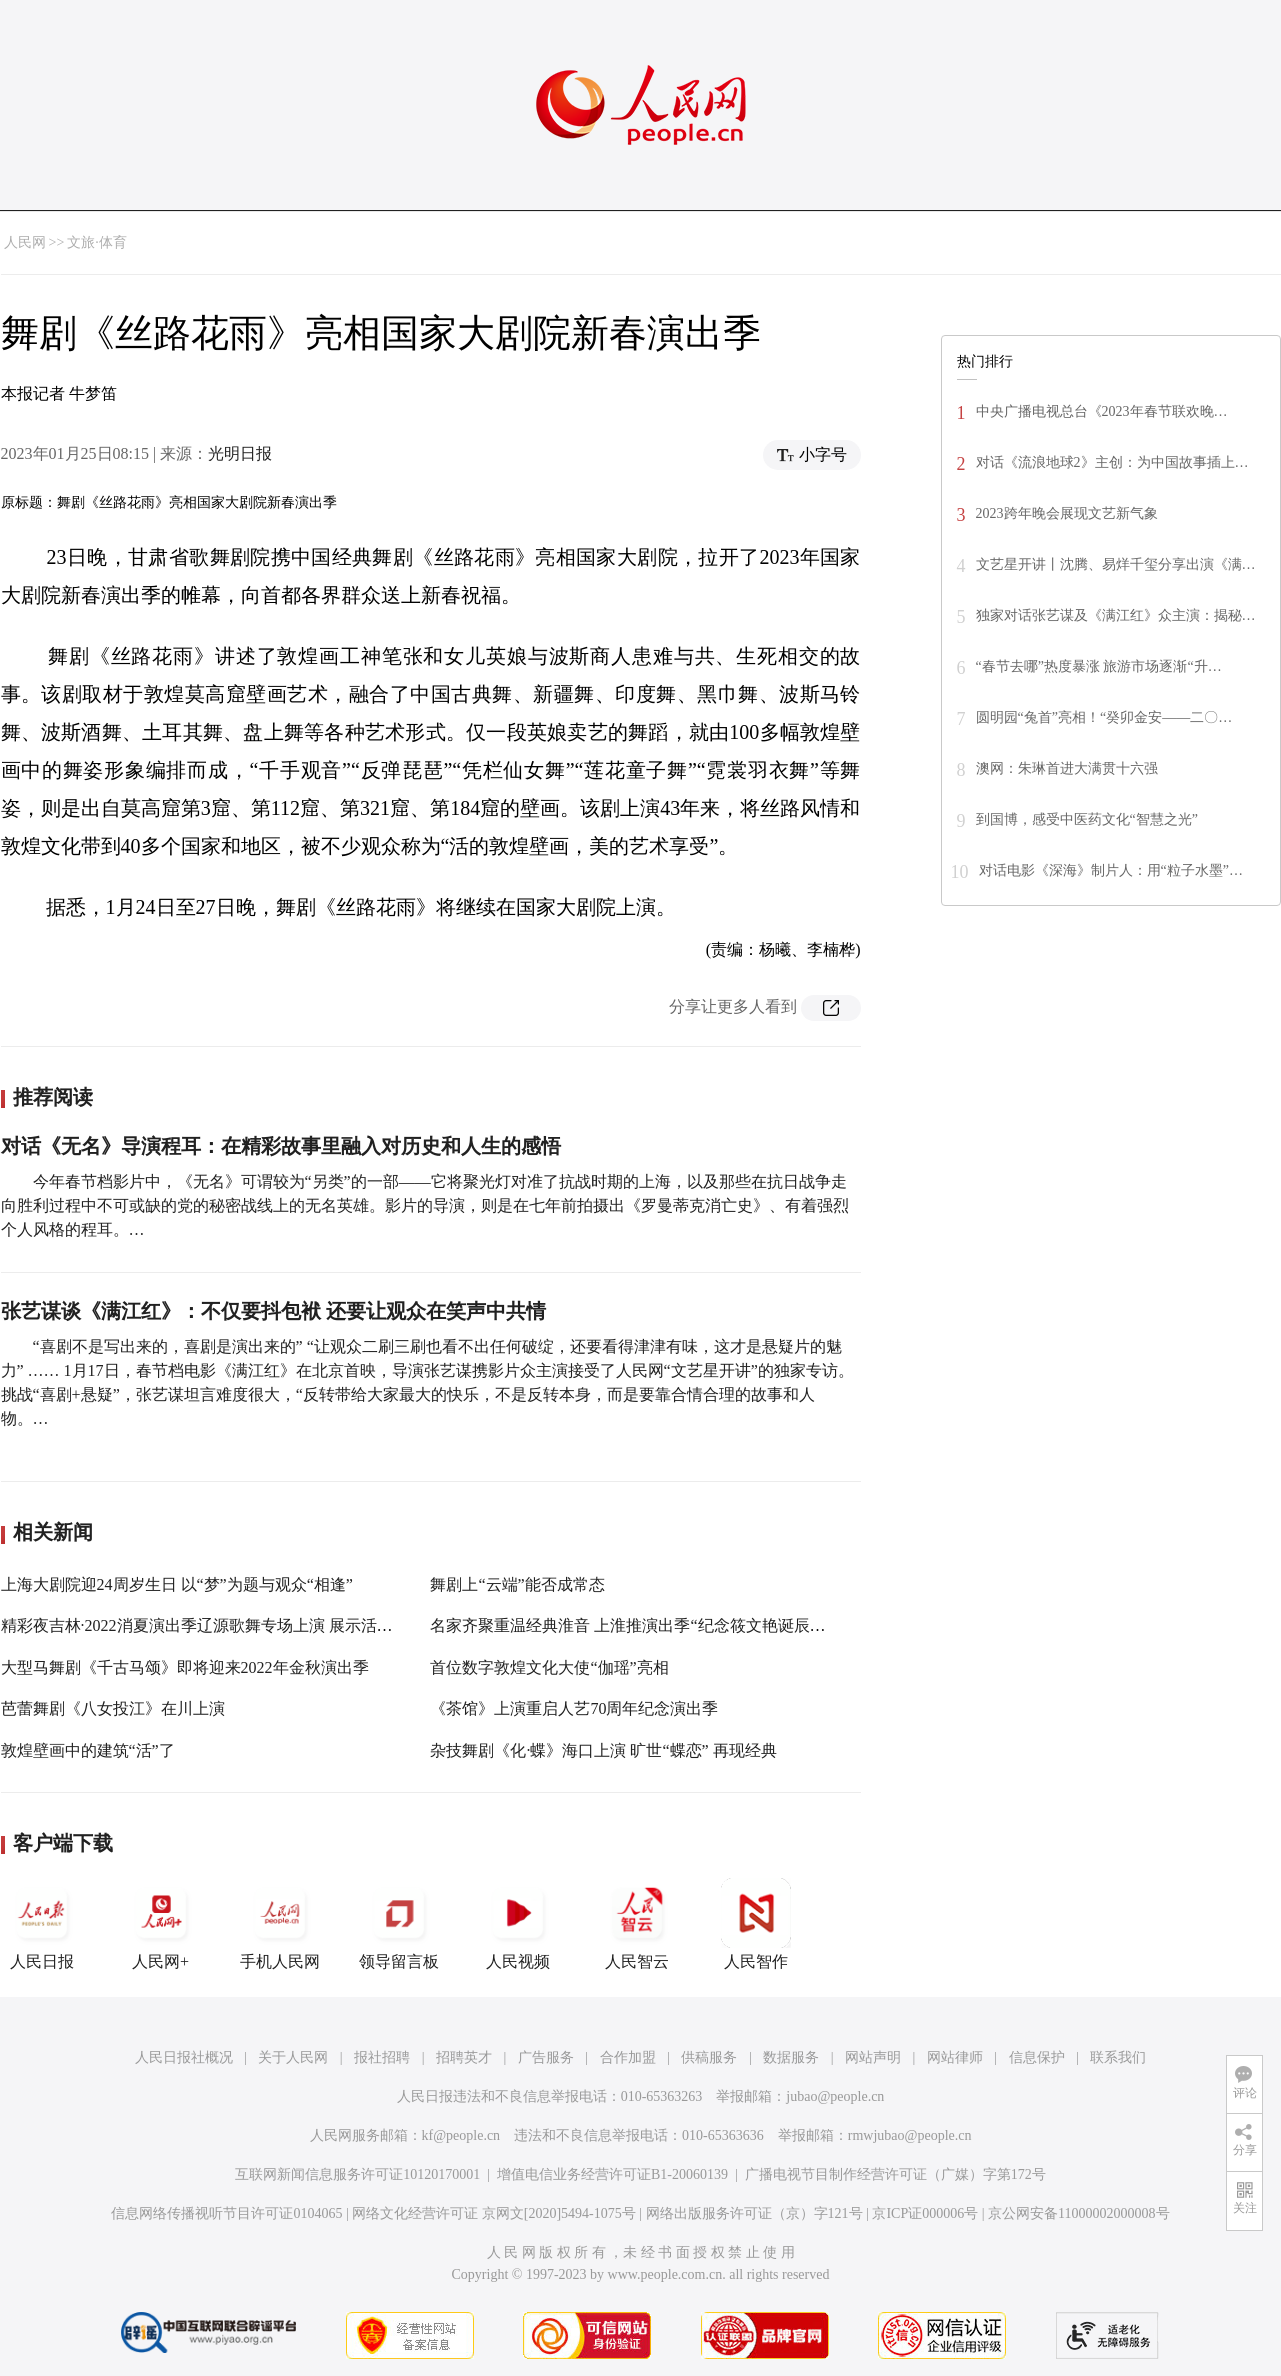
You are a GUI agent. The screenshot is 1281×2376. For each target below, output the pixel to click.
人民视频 (518, 1924)
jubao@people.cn (835, 2096)
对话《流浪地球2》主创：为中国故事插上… (1112, 462)
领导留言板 (399, 1924)
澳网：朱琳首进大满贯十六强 (1067, 768)
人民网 (25, 242)
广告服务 (546, 2057)
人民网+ (161, 1924)
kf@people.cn (461, 2135)
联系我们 (1118, 2057)
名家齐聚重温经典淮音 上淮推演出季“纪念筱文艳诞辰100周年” (651, 1625)
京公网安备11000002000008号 (1078, 2213)
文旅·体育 (97, 242)
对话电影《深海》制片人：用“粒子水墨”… (1111, 870)
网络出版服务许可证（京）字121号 (754, 2213)
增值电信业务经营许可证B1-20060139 (612, 2174)
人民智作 (756, 1924)
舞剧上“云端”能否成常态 (517, 1584)
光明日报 (240, 453)
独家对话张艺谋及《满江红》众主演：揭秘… (1116, 615)
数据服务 (791, 2057)
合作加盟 (628, 2057)
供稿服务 (709, 2057)
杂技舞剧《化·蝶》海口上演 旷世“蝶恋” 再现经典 (603, 1750)
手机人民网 (280, 1924)
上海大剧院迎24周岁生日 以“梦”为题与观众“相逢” (177, 1584)
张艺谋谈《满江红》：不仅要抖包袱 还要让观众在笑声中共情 (273, 1311)
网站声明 (873, 2057)
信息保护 (1037, 2057)
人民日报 (42, 1924)
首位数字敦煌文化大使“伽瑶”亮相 (549, 1667)
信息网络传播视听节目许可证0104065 (226, 2213)
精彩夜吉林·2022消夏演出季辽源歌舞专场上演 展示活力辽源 (213, 1625)
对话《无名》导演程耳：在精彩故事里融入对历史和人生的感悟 (281, 1146)
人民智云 (637, 1924)
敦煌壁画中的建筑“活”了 (88, 1750)
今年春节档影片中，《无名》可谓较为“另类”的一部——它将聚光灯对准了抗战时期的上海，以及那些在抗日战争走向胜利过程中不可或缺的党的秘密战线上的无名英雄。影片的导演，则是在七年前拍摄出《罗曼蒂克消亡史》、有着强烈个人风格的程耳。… (425, 1205)
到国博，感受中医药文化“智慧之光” (1087, 819)
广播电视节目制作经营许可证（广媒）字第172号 (895, 2174)
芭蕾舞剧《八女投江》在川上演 (113, 1708)
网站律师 (955, 2057)
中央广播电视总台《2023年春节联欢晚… (1102, 411)
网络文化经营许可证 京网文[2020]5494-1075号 (494, 2213)
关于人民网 (293, 2057)
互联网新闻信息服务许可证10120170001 (357, 2174)
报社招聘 (382, 2057)
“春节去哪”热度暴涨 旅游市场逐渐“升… (1099, 666)
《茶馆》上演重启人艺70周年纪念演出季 (574, 1708)
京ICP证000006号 (925, 2213)
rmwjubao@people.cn (910, 2135)
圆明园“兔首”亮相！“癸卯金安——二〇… (1104, 717)
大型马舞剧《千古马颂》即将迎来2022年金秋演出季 (185, 1667)
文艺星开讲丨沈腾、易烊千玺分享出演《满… (1116, 564)
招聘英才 (464, 2057)
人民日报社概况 (184, 2057)
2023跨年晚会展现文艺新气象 (1067, 513)
